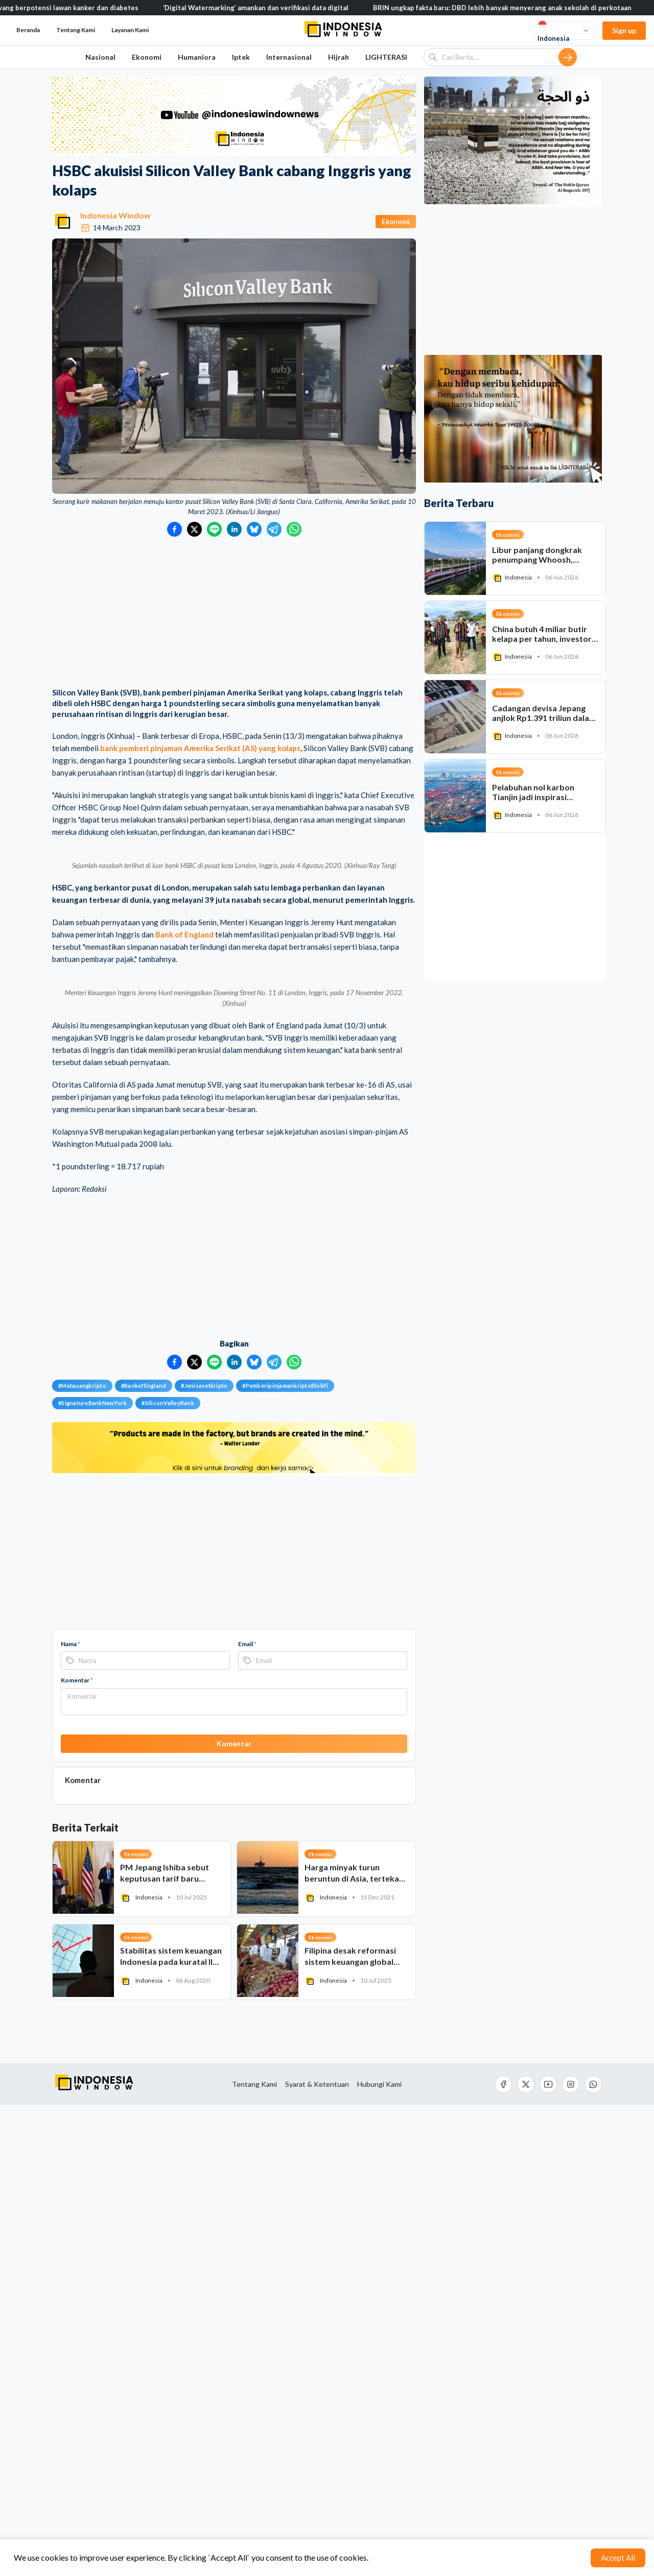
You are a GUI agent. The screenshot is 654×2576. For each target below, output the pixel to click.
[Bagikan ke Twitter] (194, 529)
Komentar (77, 2152)
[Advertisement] (234, 613)
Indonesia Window (115, 215)
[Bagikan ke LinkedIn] (234, 529)
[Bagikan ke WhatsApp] (294, 529)
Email (247, 2115)
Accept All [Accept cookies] (618, 2557)
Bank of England (184, 1170)
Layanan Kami (130, 30)
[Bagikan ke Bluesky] (254, 529)
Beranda (28, 30)
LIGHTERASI (386, 57)
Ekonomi (146, 57)
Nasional (100, 57)
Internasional (289, 57)
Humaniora (197, 57)
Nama (70, 2115)
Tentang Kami (75, 30)
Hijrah (338, 57)
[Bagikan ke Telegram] (274, 529)
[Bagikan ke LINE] (214, 529)
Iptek (241, 57)
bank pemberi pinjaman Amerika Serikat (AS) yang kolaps (200, 748)
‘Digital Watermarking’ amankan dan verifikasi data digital (290, 8)
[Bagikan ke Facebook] (174, 529)
